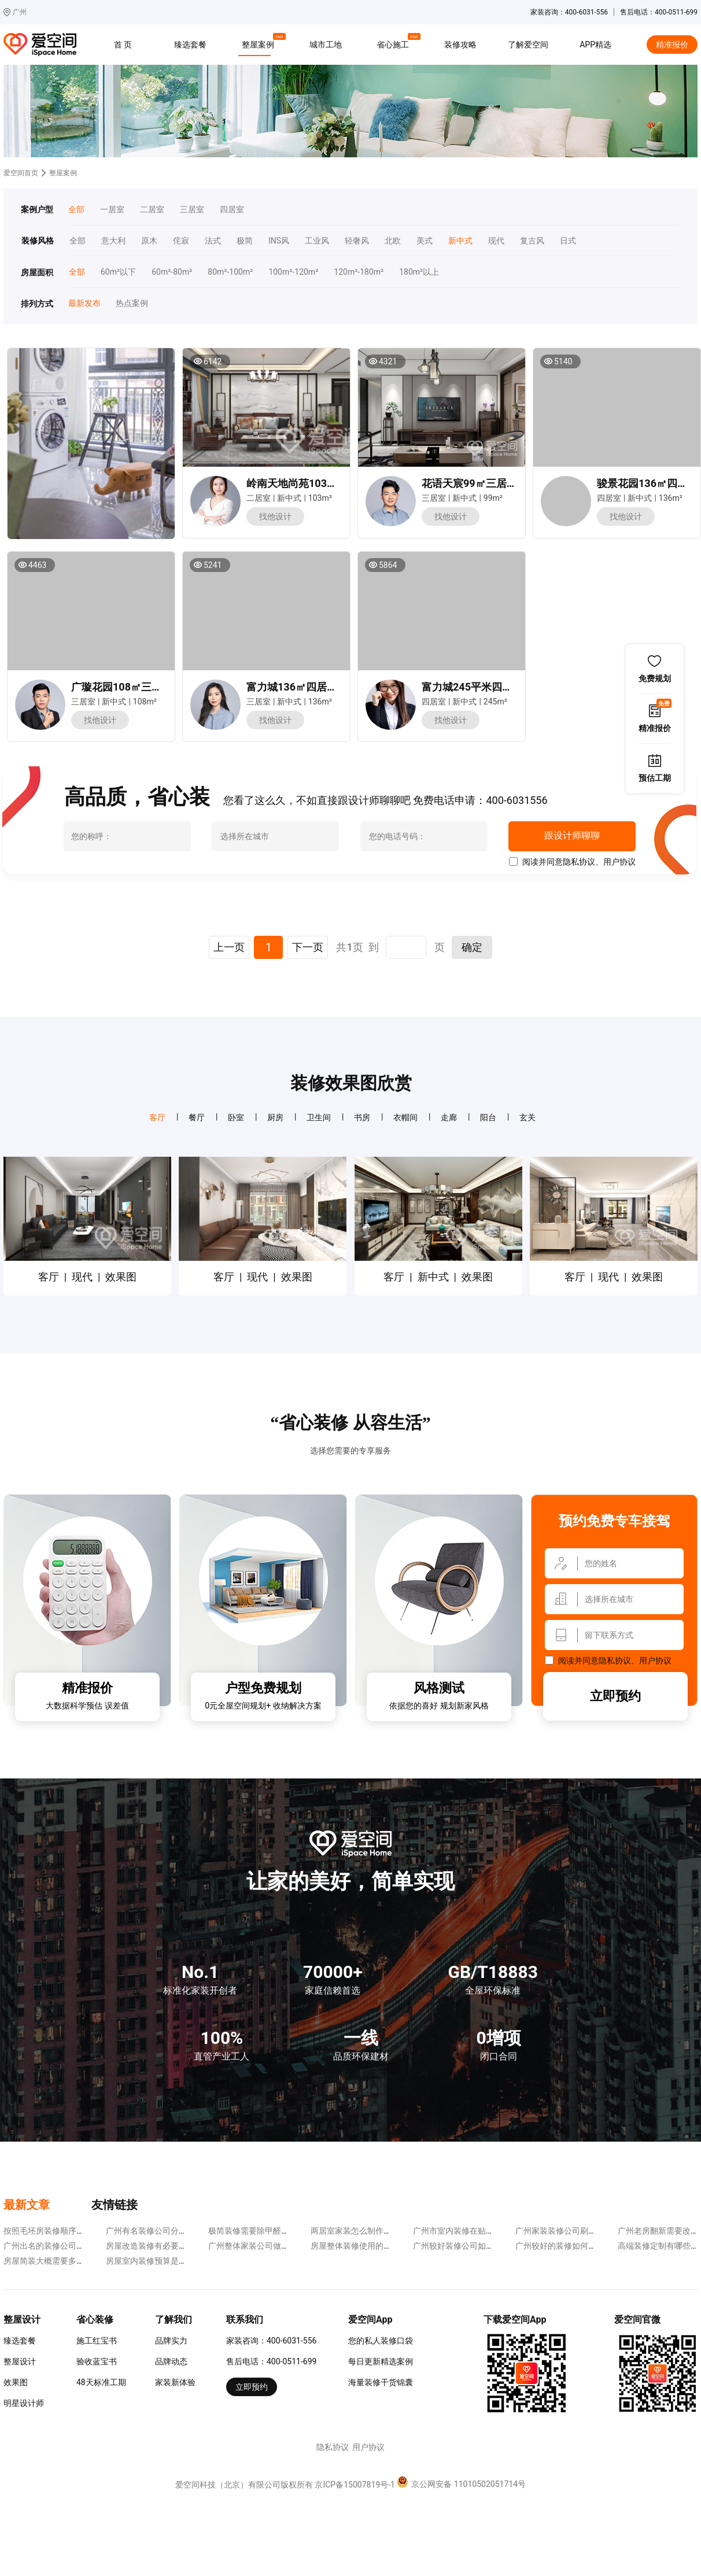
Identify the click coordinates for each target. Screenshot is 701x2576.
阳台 (488, 1116)
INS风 (278, 241)
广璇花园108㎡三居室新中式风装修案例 (163, 687)
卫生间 (319, 1116)
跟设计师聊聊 (571, 835)
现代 (496, 241)
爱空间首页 (20, 173)
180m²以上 (419, 272)
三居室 (192, 209)
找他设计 (275, 516)
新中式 (460, 241)
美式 (424, 241)
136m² (670, 498)
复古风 (532, 241)
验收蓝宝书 (96, 2361)
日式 (568, 241)
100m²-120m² (293, 272)
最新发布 (84, 303)
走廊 (449, 1116)
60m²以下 (118, 272)
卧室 (236, 1116)
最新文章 (26, 2204)
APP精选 (595, 44)
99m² (493, 498)
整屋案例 (260, 42)
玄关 (527, 1116)
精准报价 (672, 44)
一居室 (112, 209)
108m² (145, 701)
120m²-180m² (358, 272)
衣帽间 (405, 1116)
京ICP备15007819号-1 (354, 2484)
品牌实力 (171, 2340)
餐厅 (197, 1116)
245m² (495, 701)
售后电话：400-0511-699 (271, 2361)
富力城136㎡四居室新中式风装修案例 (333, 687)
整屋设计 (19, 2361)
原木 (149, 241)
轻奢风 (357, 241)
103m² (320, 498)
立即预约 (615, 1696)
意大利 (113, 241)
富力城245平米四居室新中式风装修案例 (514, 687)
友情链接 (114, 2204)
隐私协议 (579, 861)
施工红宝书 (96, 2340)
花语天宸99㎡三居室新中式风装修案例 (511, 483)
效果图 (15, 2382)
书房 (362, 1116)
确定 (472, 947)
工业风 (317, 241)
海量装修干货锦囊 (380, 2382)
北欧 (393, 241)
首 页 (123, 44)
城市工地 (325, 44)
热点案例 (131, 303)
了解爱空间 (528, 44)
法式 (213, 241)
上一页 (229, 947)
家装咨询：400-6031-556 (271, 2340)
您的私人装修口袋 (380, 2340)
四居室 (232, 209)
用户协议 (619, 861)
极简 (245, 241)
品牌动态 (171, 2361)
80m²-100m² (230, 272)
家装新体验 (175, 2382)
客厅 (157, 1116)
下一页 (307, 947)
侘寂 (181, 241)
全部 (76, 209)
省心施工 (394, 42)
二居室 (152, 209)
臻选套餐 (190, 44)
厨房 (275, 1116)
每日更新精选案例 (380, 2361)
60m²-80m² (172, 272)
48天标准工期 (101, 2382)
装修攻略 (460, 44)
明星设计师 (23, 2403)
